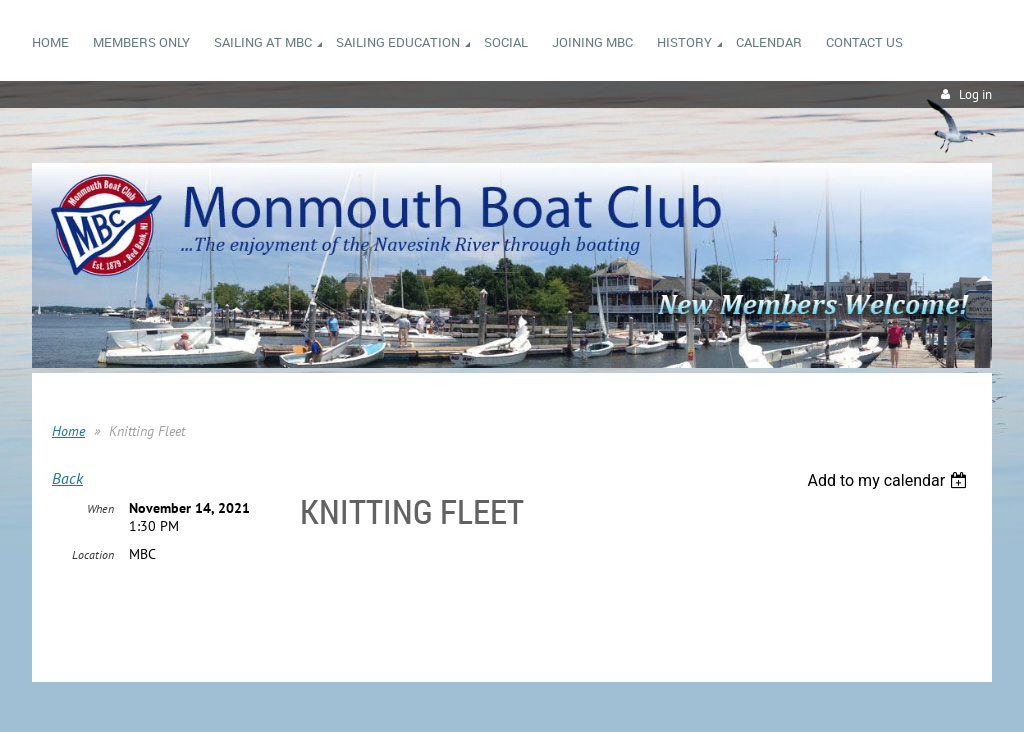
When (100, 508)
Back (67, 478)
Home (68, 431)
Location (93, 554)
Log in (975, 94)
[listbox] (889, 480)
